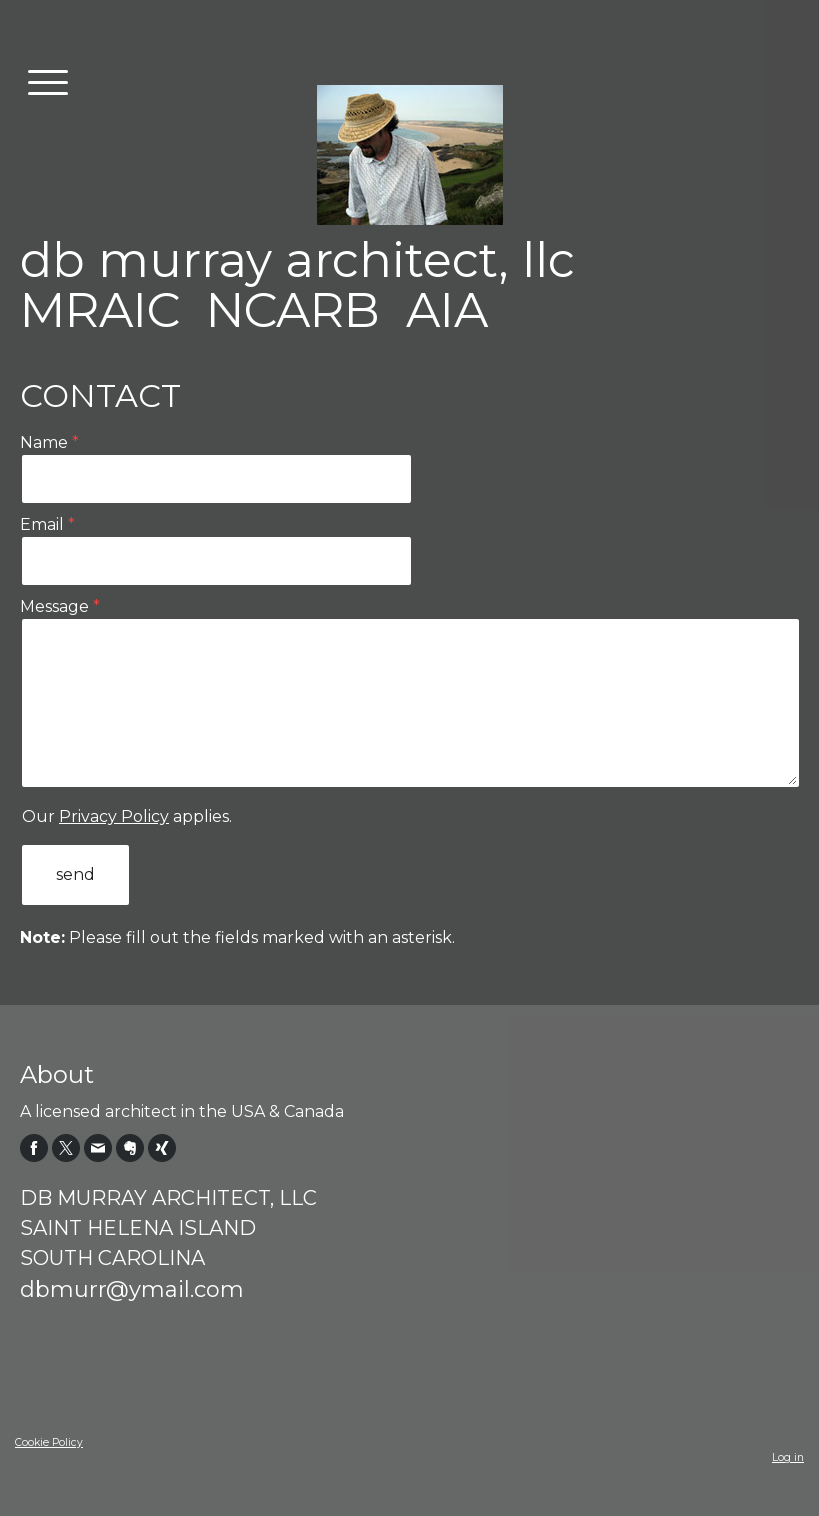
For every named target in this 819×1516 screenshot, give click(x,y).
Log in (788, 1457)
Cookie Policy (49, 1442)
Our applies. (127, 816)
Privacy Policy (114, 816)
